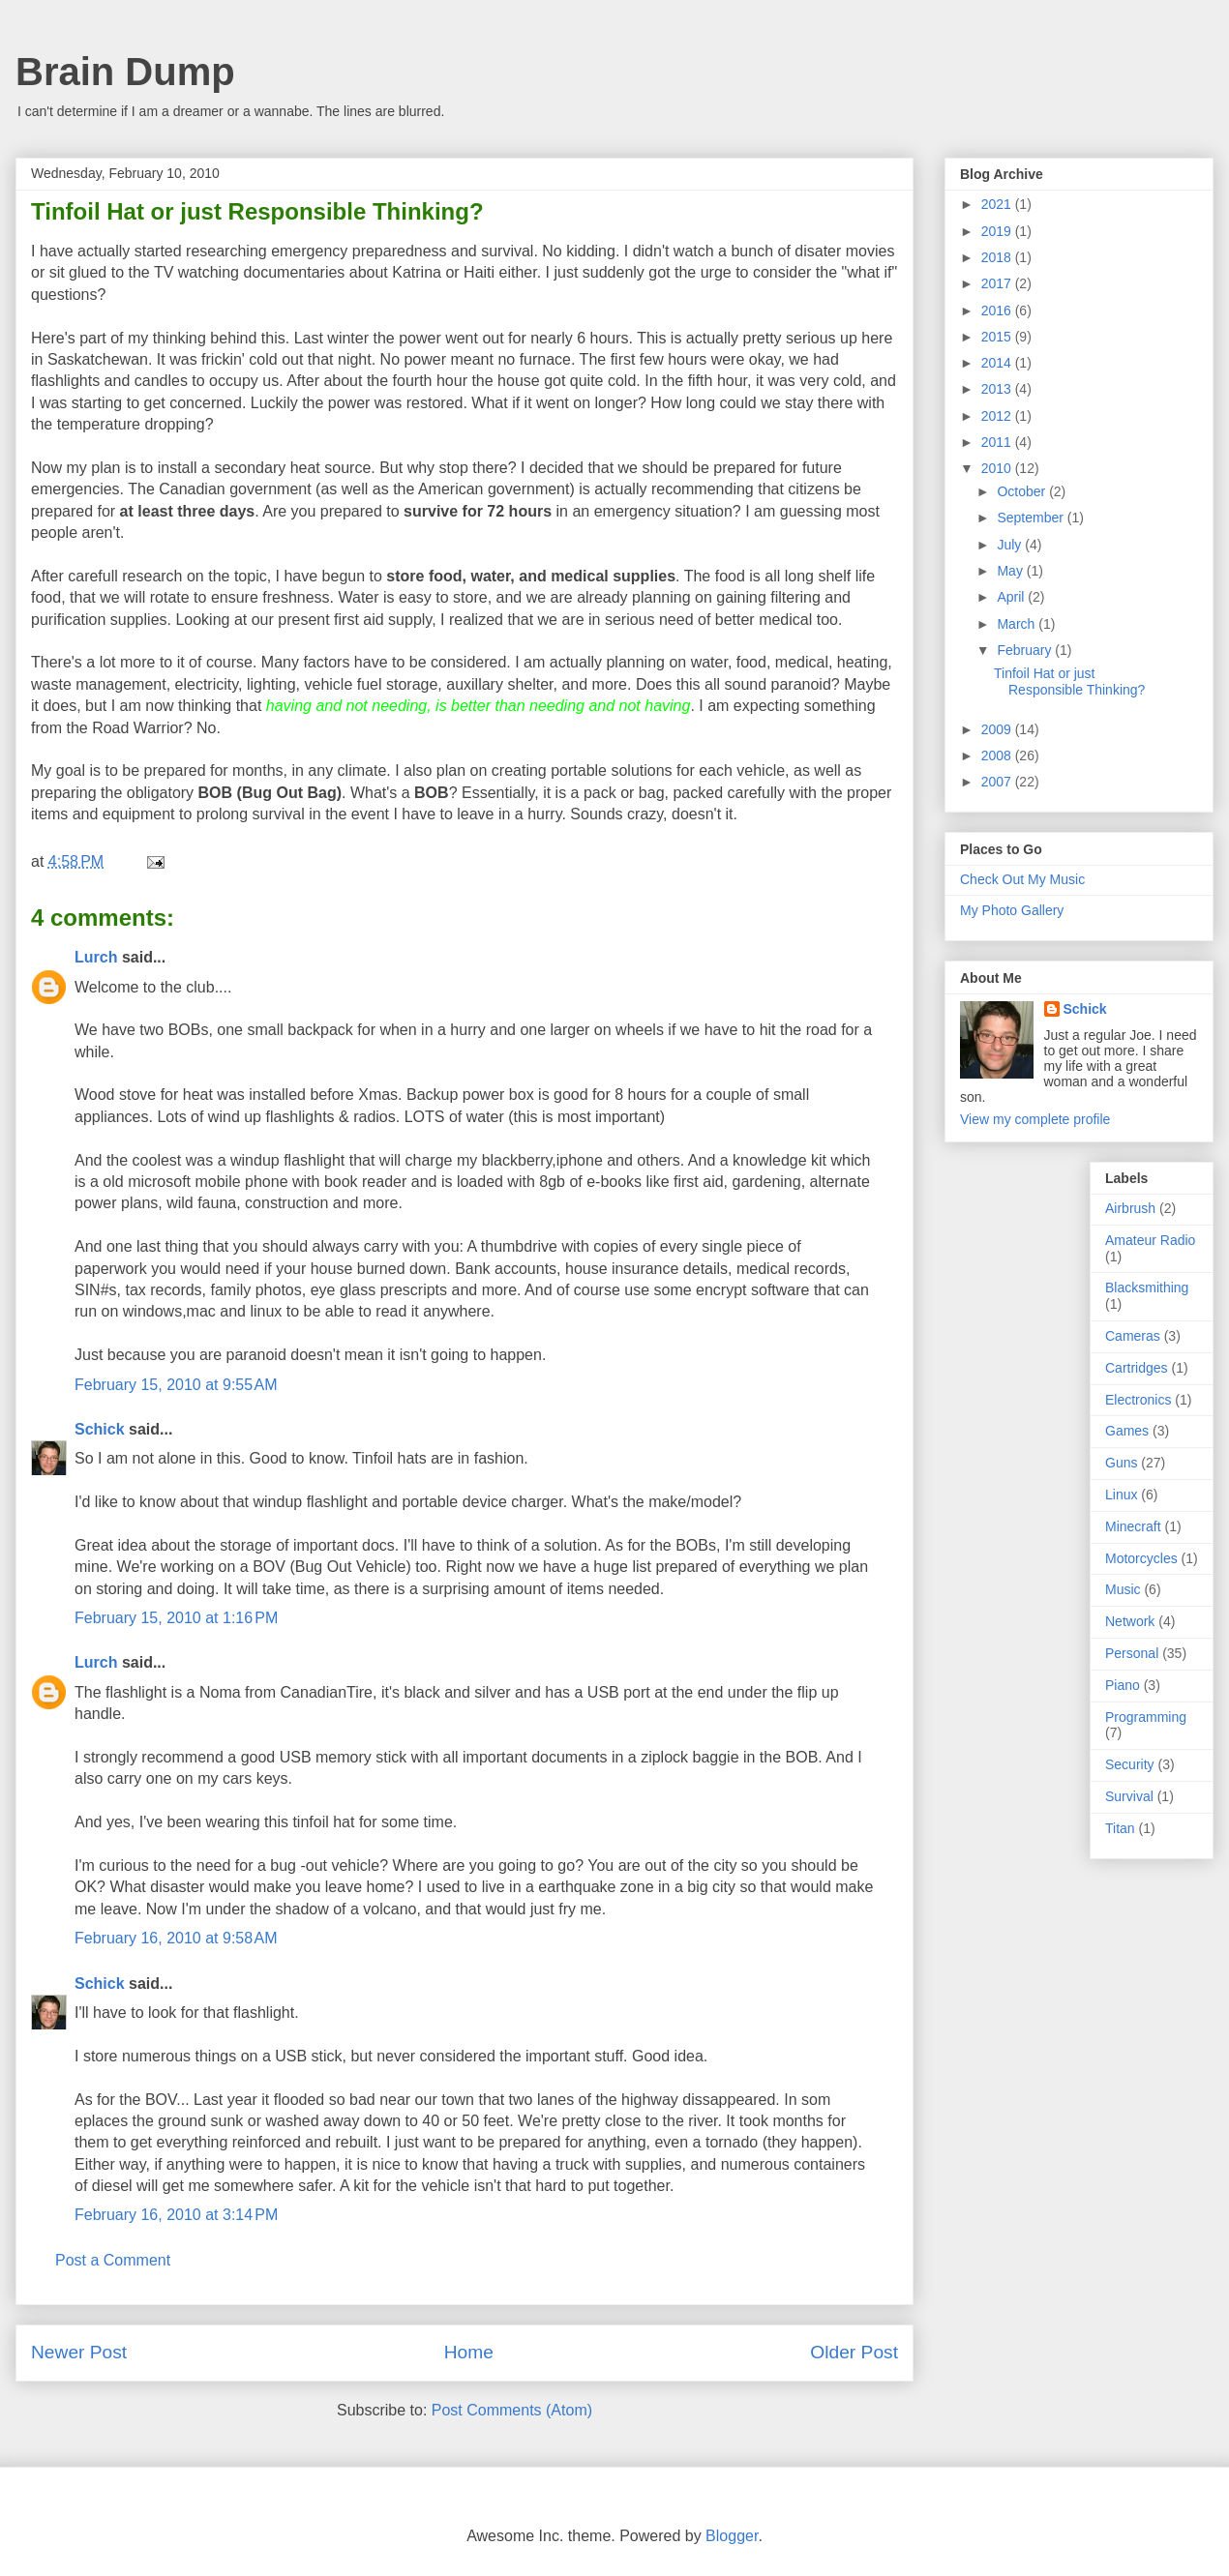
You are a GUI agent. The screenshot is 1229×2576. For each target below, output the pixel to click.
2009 (998, 729)
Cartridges (1136, 1368)
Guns (1121, 1462)
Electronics (1138, 1399)
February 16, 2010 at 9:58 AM (176, 1938)
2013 (998, 389)
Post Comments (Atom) (512, 2410)
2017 (998, 283)
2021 (998, 204)
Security (1129, 1764)
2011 (998, 442)
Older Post (854, 2352)
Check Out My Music (1022, 879)
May (1011, 570)
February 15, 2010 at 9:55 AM (176, 1385)
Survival (1129, 1796)
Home (469, 2352)
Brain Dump (125, 71)
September (1031, 517)
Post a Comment (112, 2260)
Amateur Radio (1150, 1240)
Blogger (731, 2536)
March (1017, 624)
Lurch (96, 957)
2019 (998, 231)
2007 (998, 781)
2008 (998, 755)
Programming (1145, 1717)
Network (1129, 1621)
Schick (100, 1429)
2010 (998, 468)
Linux (1121, 1494)
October (1023, 491)
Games (1127, 1430)
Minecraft (1133, 1526)
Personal (1131, 1653)
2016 (998, 310)
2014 (998, 362)
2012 (998, 416)
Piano (1122, 1685)
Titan (1120, 1828)
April (1012, 597)
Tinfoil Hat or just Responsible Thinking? (1069, 681)
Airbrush (1130, 1208)
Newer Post (79, 2352)
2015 (998, 336)
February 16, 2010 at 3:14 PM (176, 2214)
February (1026, 650)
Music (1123, 1589)
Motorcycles (1141, 1558)
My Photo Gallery (1012, 910)
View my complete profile (1035, 1119)
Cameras (1132, 1336)
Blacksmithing (1146, 1287)
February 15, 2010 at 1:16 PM (176, 1618)
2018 (998, 257)
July (1011, 544)
